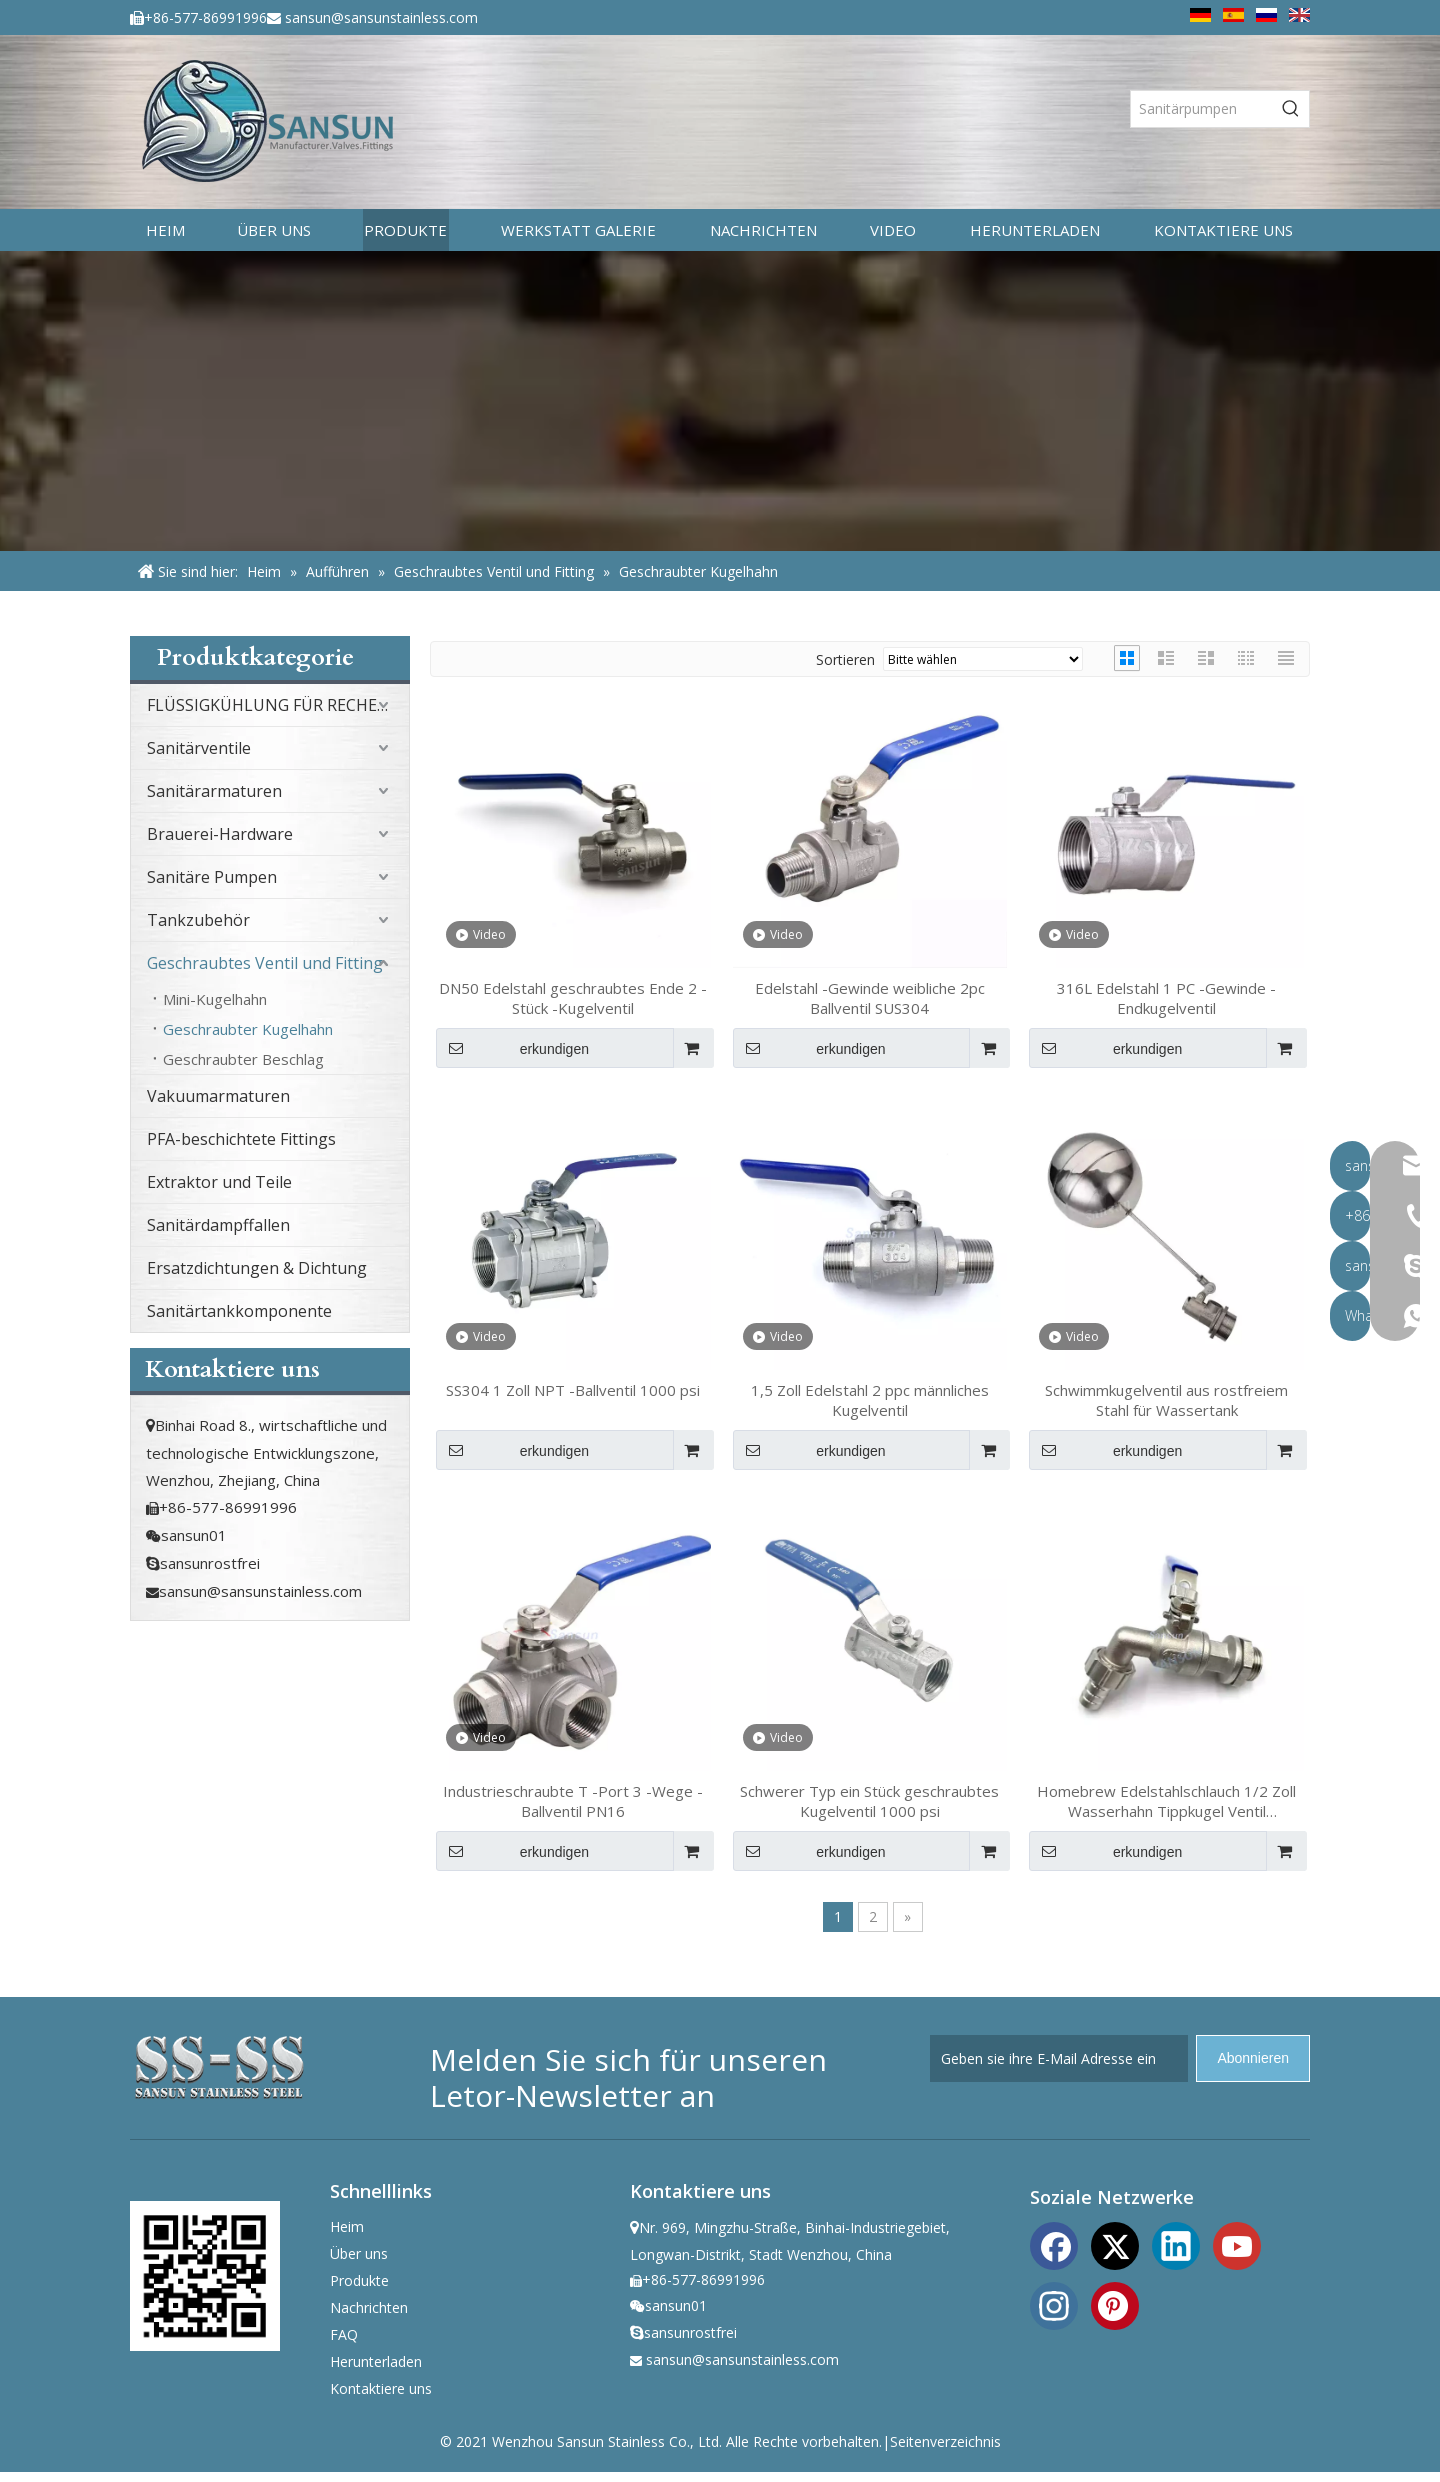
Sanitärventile (199, 748)
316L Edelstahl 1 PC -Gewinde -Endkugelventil (1166, 998)
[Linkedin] (1176, 2244)
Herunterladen (376, 2361)
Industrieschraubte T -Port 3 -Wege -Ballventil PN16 (573, 1801)
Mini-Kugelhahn (215, 999)
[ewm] (205, 2276)
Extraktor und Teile (219, 1182)
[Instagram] (1054, 2304)
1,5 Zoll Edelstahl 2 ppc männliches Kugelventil (870, 1400)
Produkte (359, 2280)
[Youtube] (1237, 2244)
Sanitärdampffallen (218, 1225)
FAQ (344, 2334)
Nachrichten (369, 2307)
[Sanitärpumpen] (1202, 109)
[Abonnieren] (1253, 2058)
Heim (347, 2226)
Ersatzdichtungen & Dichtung (257, 1268)
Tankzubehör (198, 920)
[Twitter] (1115, 2244)
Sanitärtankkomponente (239, 1311)
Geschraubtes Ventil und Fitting (265, 963)
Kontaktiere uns (381, 2388)
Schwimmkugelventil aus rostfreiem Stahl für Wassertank (1166, 1400)
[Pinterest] (1115, 2304)
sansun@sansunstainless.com (381, 17)
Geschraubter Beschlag (243, 1059)
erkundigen (512, 1048)
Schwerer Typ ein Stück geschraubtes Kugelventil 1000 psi (869, 1801)
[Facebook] (1054, 2244)
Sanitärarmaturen (214, 791)
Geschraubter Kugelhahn (248, 1029)
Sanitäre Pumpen (212, 877)
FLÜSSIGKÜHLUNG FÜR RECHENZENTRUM (278, 705)
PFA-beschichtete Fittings (241, 1139)
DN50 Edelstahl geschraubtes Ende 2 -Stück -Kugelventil (573, 998)
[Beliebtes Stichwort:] (1291, 109)
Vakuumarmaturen (218, 1096)
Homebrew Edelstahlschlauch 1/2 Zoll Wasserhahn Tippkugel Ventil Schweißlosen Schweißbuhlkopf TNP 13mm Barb (1166, 1801)
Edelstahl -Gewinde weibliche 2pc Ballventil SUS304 (870, 998)
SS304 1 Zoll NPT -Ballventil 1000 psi (573, 1390)
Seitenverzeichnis (945, 2441)
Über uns (359, 2253)
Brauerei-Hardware (220, 834)
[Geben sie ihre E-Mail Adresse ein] (1059, 2058)
